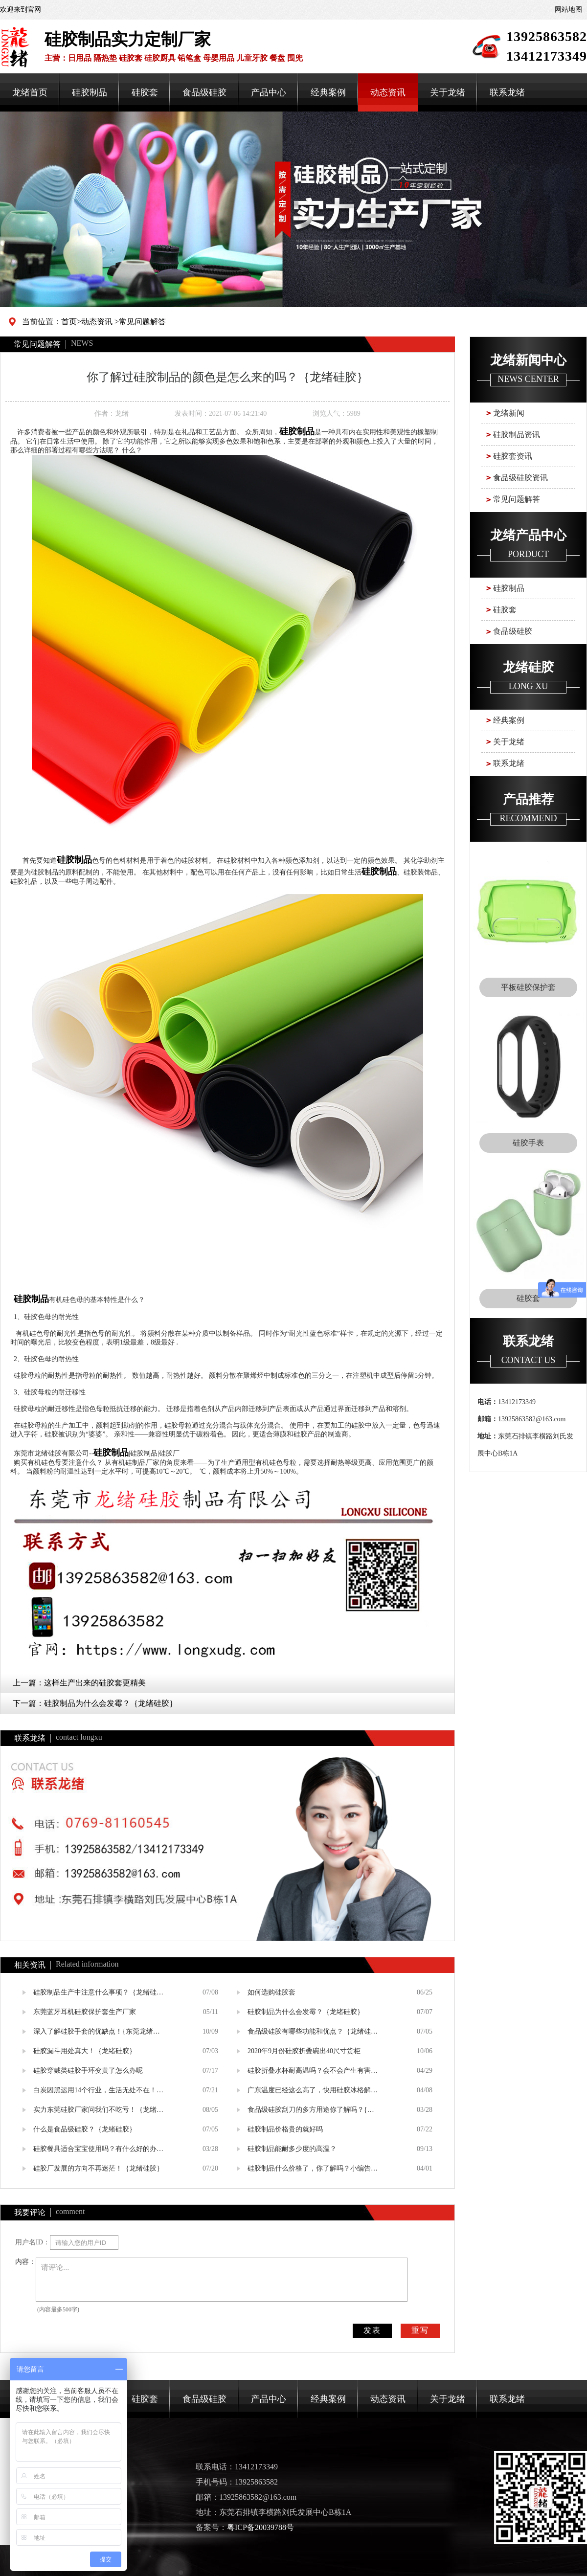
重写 (420, 2330)
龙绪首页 (29, 92)
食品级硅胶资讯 (520, 477)
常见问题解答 (142, 321)
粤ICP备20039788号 (260, 2527)
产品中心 (268, 92)
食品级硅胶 (204, 92)
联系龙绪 (507, 92)
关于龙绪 (447, 92)
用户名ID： (32, 2242)
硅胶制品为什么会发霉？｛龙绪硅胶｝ (110, 1703)
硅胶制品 (89, 92)
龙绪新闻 (508, 413)
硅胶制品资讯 (516, 434)
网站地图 (568, 9)
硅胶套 (145, 92)
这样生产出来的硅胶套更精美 (95, 1683)
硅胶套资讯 (512, 456)
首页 (69, 321)
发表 (372, 2330)
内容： (25, 2261)
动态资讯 (388, 92)
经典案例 (328, 92)
